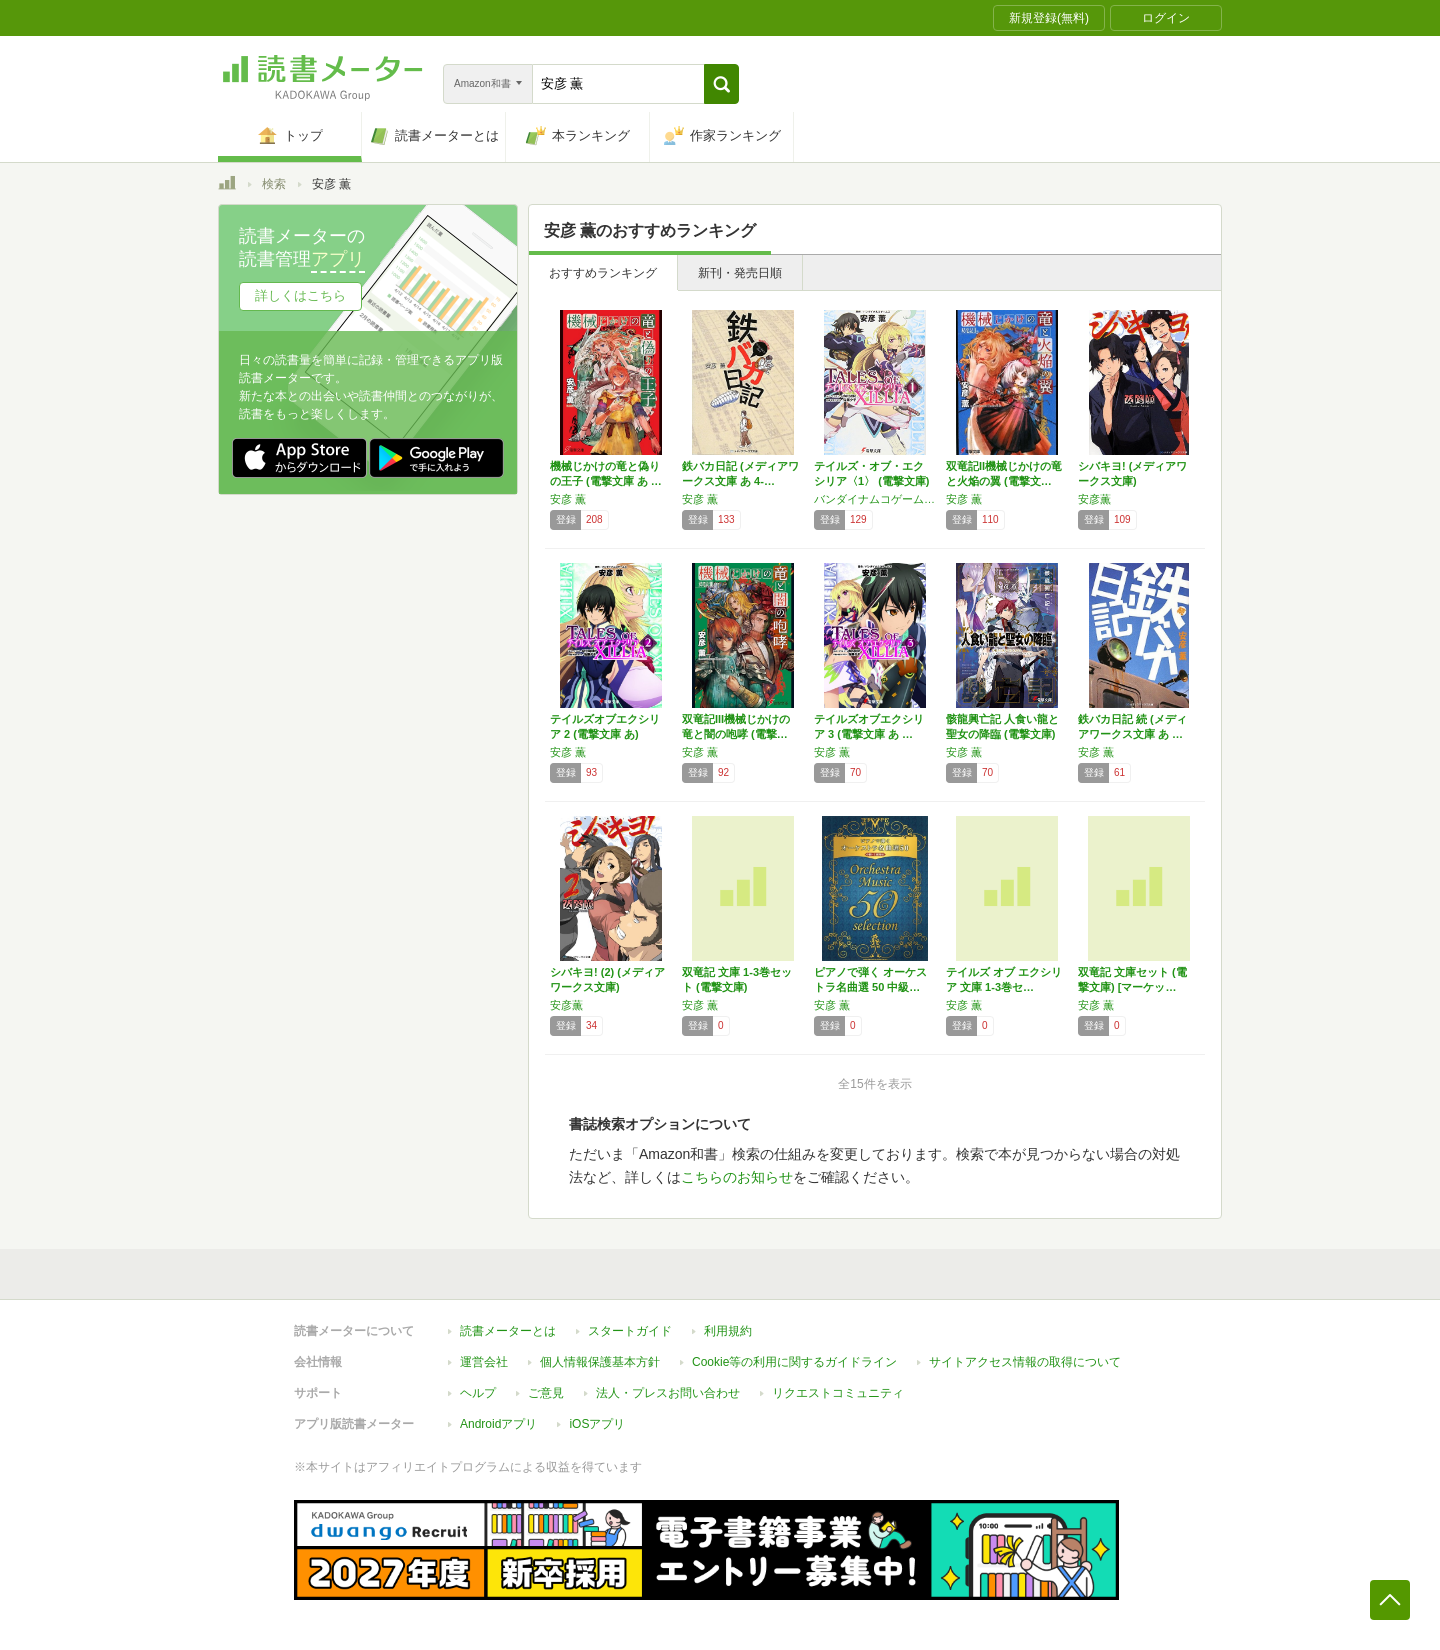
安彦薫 (1094, 499)
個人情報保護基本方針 (600, 1362)
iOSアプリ (597, 1424)
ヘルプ (478, 1393)
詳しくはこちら (300, 295)
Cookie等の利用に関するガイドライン (794, 1362)
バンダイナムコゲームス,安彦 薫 (875, 499)
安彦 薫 (568, 499)
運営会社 (484, 1362)
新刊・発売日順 (740, 273)
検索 (274, 184)
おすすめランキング (603, 273)
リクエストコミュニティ (838, 1393)
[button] (721, 84)
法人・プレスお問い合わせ (668, 1393)
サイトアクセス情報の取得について (1025, 1362)
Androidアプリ (498, 1424)
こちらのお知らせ (737, 1177)
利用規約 (728, 1331)
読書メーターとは (508, 1331)
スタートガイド (630, 1331)
